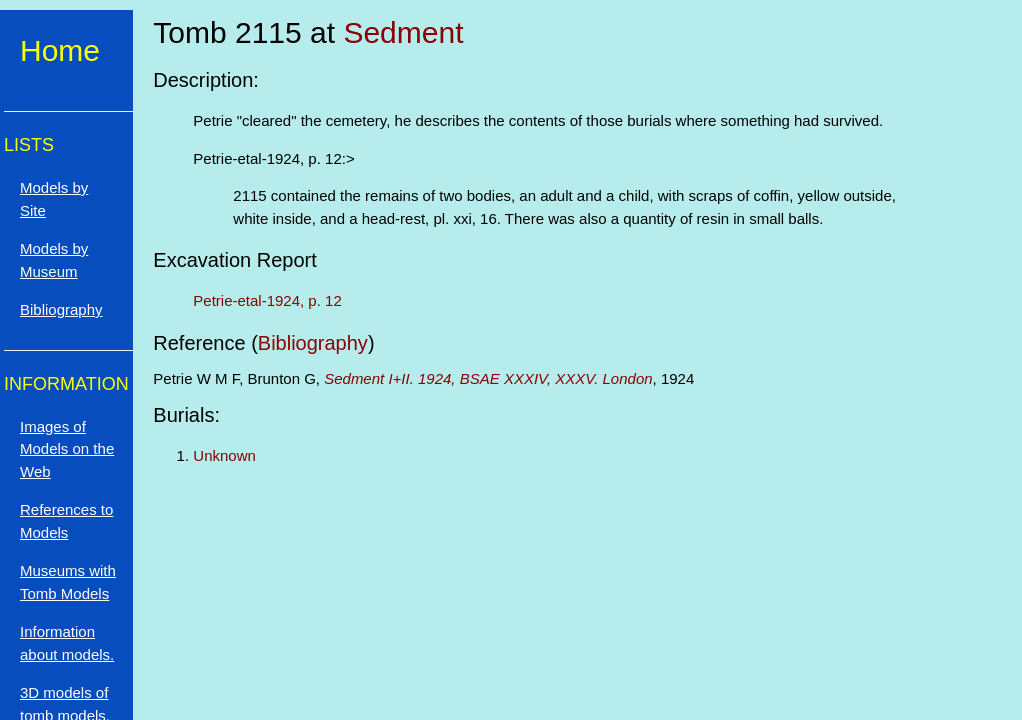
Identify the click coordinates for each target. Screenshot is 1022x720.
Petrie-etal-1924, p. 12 (267, 300)
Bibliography (313, 343)
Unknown (224, 455)
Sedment (403, 32)
